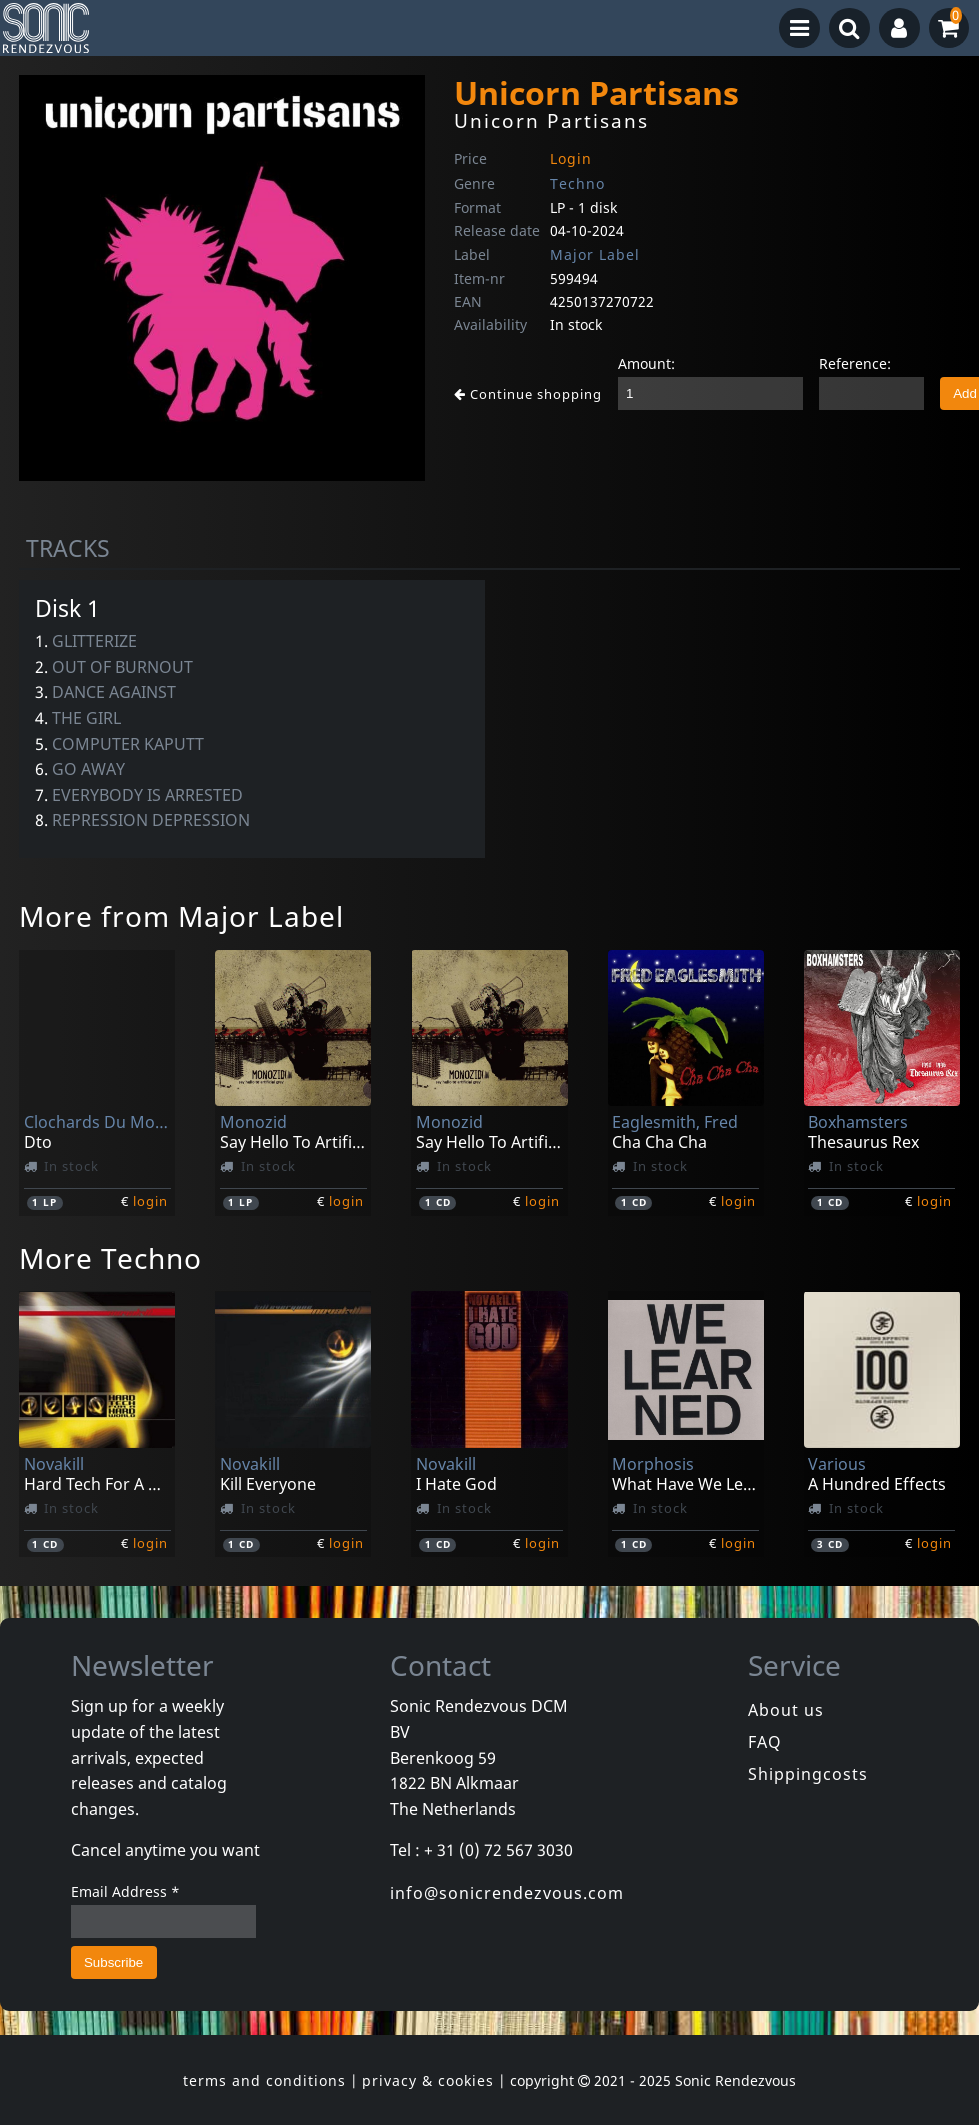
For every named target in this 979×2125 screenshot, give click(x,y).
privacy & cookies (428, 2080)
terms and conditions (264, 2080)
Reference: (855, 363)
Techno (577, 183)
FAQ (765, 1742)
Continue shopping (528, 394)
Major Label (595, 254)
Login (571, 158)
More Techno (110, 1258)
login (150, 1201)
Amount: (646, 363)
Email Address (125, 1891)
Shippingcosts (808, 1774)
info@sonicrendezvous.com (507, 1893)
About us (786, 1710)
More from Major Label (181, 916)
